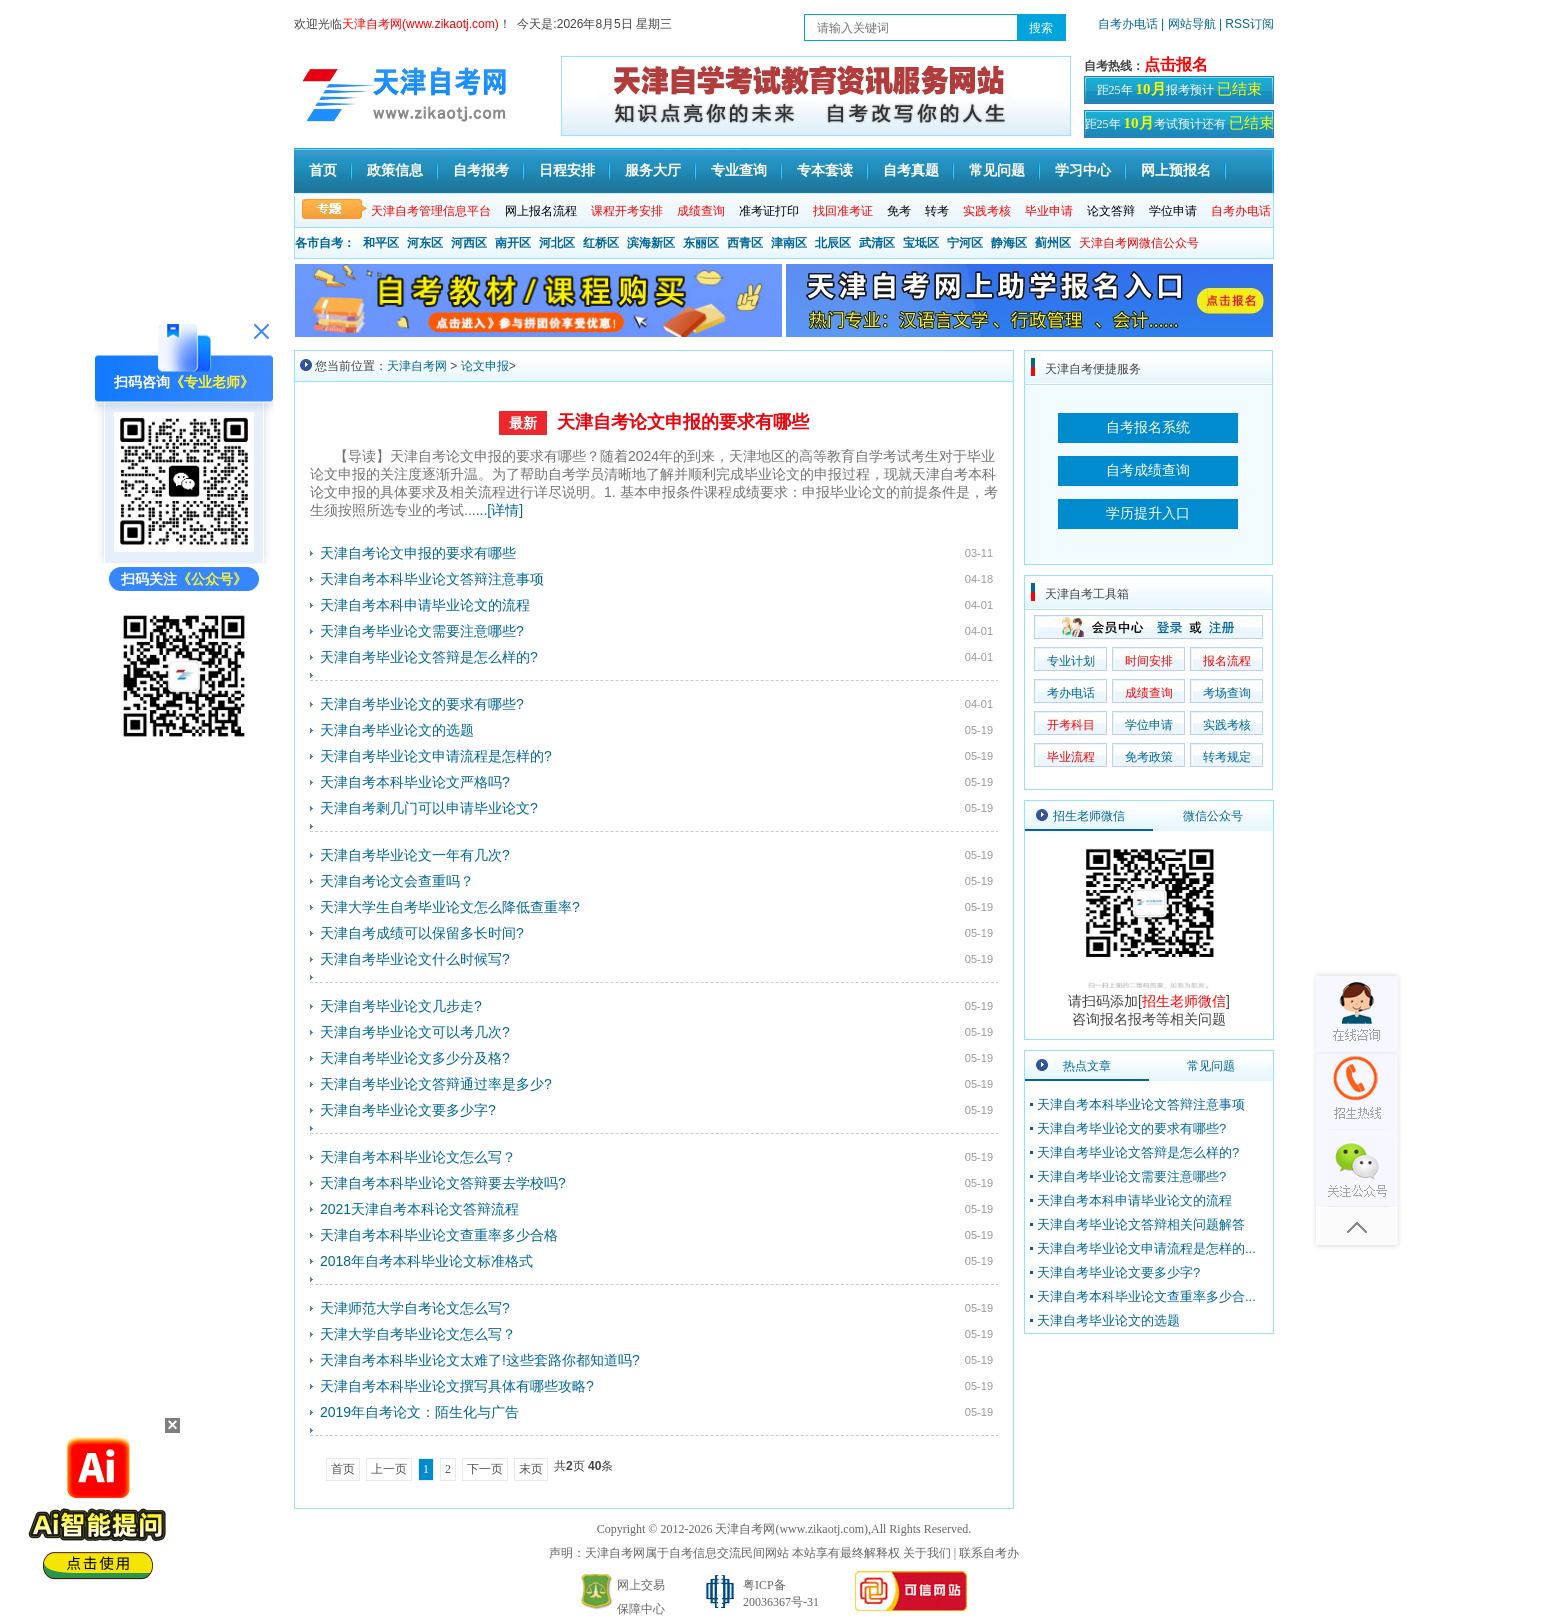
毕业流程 (1071, 757)
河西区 (469, 243)
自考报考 (481, 170)
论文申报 (485, 366)
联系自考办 (989, 1553)
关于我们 (927, 1553)
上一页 (389, 1469)
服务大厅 (653, 170)
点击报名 (1176, 64)
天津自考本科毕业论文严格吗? (415, 782)
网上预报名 (1176, 170)
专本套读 (825, 170)
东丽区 (701, 243)
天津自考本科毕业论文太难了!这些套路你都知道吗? (480, 1360)
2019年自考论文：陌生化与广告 (419, 1412)
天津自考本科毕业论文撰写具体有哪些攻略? (457, 1386)
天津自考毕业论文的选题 (397, 730)
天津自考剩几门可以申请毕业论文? (429, 808)
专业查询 (739, 170)
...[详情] (499, 510)
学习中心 (1083, 170)
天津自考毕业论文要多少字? (408, 1110)
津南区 (789, 243)
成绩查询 (1149, 693)
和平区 (381, 243)
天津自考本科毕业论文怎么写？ (418, 1157)
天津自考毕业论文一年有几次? (415, 855)
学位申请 (1173, 211)
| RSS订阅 (1246, 24)
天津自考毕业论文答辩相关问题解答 (1141, 1224)
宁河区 (965, 243)
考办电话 (1071, 693)
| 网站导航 (1188, 24)
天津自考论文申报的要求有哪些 (683, 422)
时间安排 (1149, 661)
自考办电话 (1128, 24)
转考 (937, 211)
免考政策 (1149, 757)
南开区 (513, 243)
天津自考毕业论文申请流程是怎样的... (1146, 1248)
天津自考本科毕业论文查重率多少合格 (439, 1235)
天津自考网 (417, 366)
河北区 (557, 243)
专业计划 (1071, 661)
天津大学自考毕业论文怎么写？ (418, 1334)
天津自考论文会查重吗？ (397, 881)
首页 (323, 170)
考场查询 (1227, 693)
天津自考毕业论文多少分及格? (415, 1058)
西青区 (745, 243)
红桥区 (601, 243)
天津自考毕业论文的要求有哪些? (422, 704)
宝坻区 (921, 243)
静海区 (1009, 243)
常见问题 (997, 170)
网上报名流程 (541, 211)
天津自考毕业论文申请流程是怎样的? (436, 756)
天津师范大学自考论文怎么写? (415, 1308)
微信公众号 (1213, 816)
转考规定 (1227, 757)
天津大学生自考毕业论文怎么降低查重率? (450, 907)
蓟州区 (1053, 243)
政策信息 (395, 170)
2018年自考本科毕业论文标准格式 (426, 1261)
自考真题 (911, 170)
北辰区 (833, 243)
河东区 (425, 243)
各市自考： (325, 243)
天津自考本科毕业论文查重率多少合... (1146, 1296)
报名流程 (1227, 661)
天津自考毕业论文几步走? (401, 1006)
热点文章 (1087, 1066)
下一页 (485, 1469)
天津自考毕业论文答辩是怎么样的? (429, 657)
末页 (531, 1469)
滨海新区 (651, 243)
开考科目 (1071, 725)
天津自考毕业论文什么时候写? (415, 959)
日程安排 (567, 170)
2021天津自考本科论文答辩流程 (419, 1209)
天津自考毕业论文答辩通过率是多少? (436, 1084)
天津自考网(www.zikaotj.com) (791, 1529)
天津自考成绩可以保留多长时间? (422, 933)
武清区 (877, 243)
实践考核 (1227, 725)
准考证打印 (769, 211)
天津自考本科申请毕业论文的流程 (425, 605)
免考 (899, 211)
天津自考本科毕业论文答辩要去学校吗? (443, 1183)
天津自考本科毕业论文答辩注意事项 (432, 579)
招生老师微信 (1089, 816)
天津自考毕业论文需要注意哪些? (422, 631)
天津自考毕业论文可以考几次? (415, 1032)
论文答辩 (1111, 211)
